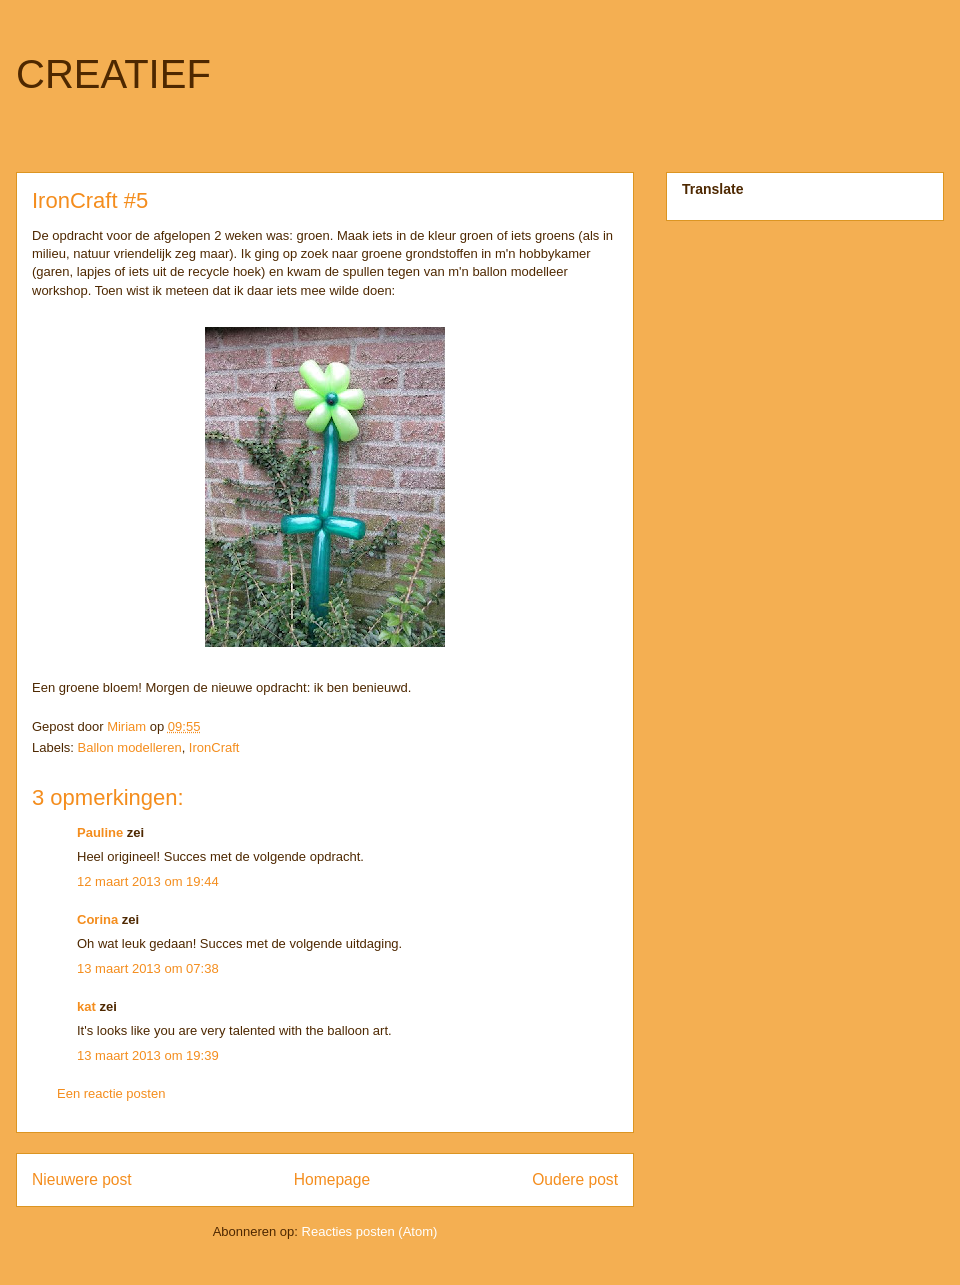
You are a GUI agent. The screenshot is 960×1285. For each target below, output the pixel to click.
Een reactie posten (111, 1093)
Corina (97, 919)
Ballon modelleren (130, 747)
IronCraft (214, 747)
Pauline (100, 832)
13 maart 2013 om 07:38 (148, 968)
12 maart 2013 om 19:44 (148, 881)
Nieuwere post (82, 1179)
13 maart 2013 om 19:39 (148, 1055)
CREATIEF (113, 74)
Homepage (332, 1179)
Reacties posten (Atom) (370, 1231)
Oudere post (575, 1179)
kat (86, 1006)
